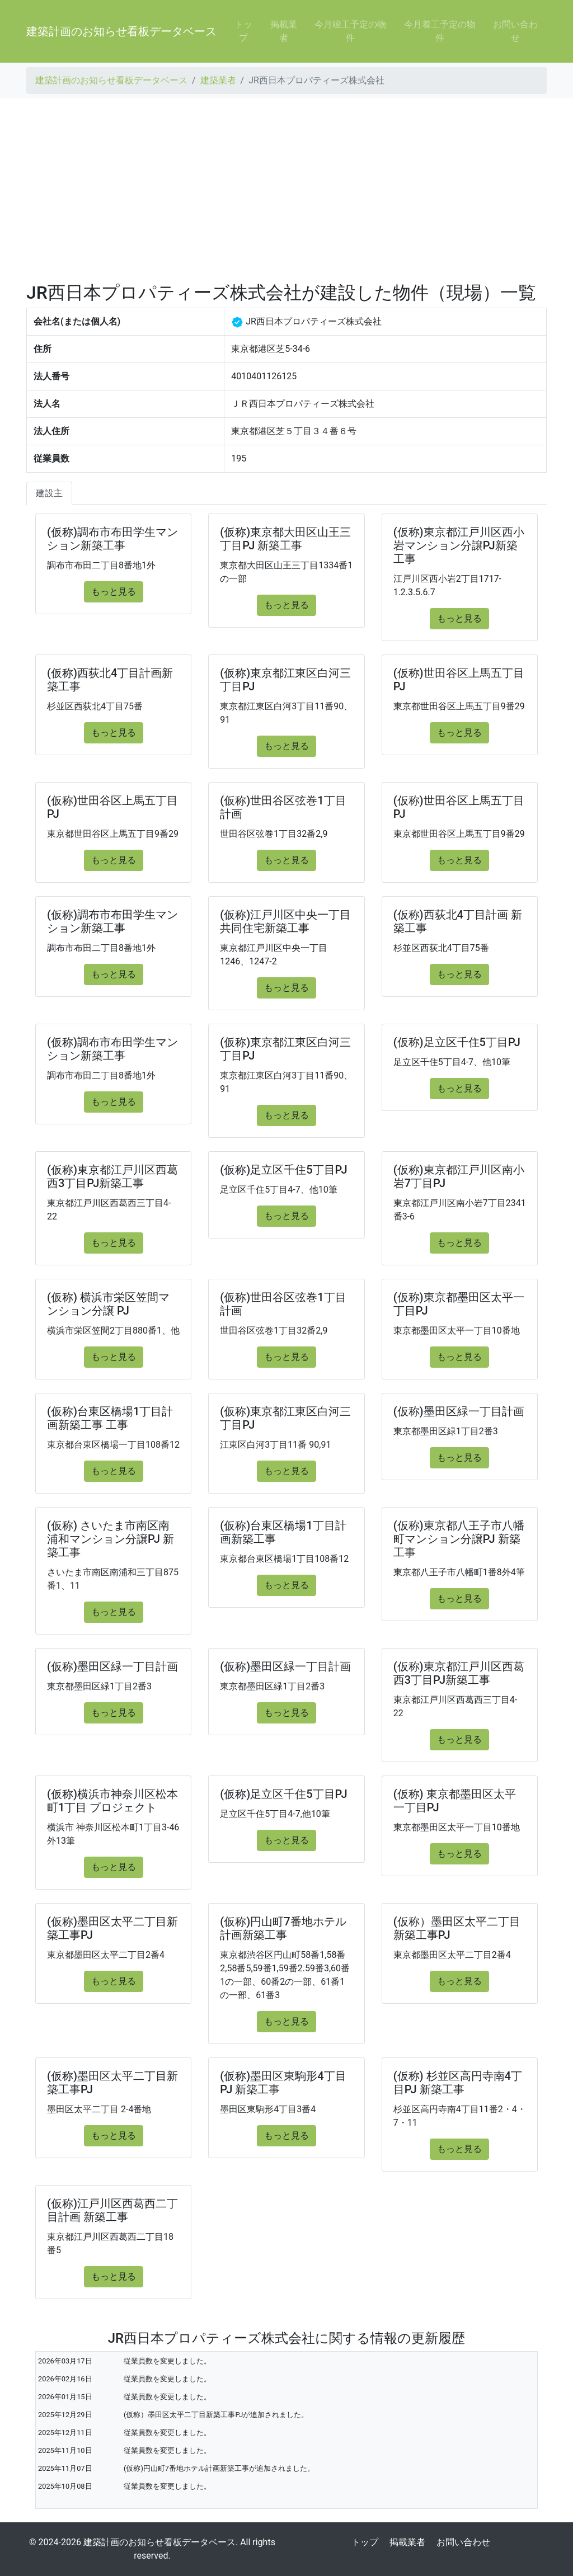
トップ (243, 31)
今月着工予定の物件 (440, 31)
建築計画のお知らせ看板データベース (121, 31)
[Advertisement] (286, 190)
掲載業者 (283, 31)
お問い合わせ (515, 31)
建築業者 (218, 80)
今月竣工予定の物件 (350, 31)
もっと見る (113, 591)
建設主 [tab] (49, 493)
